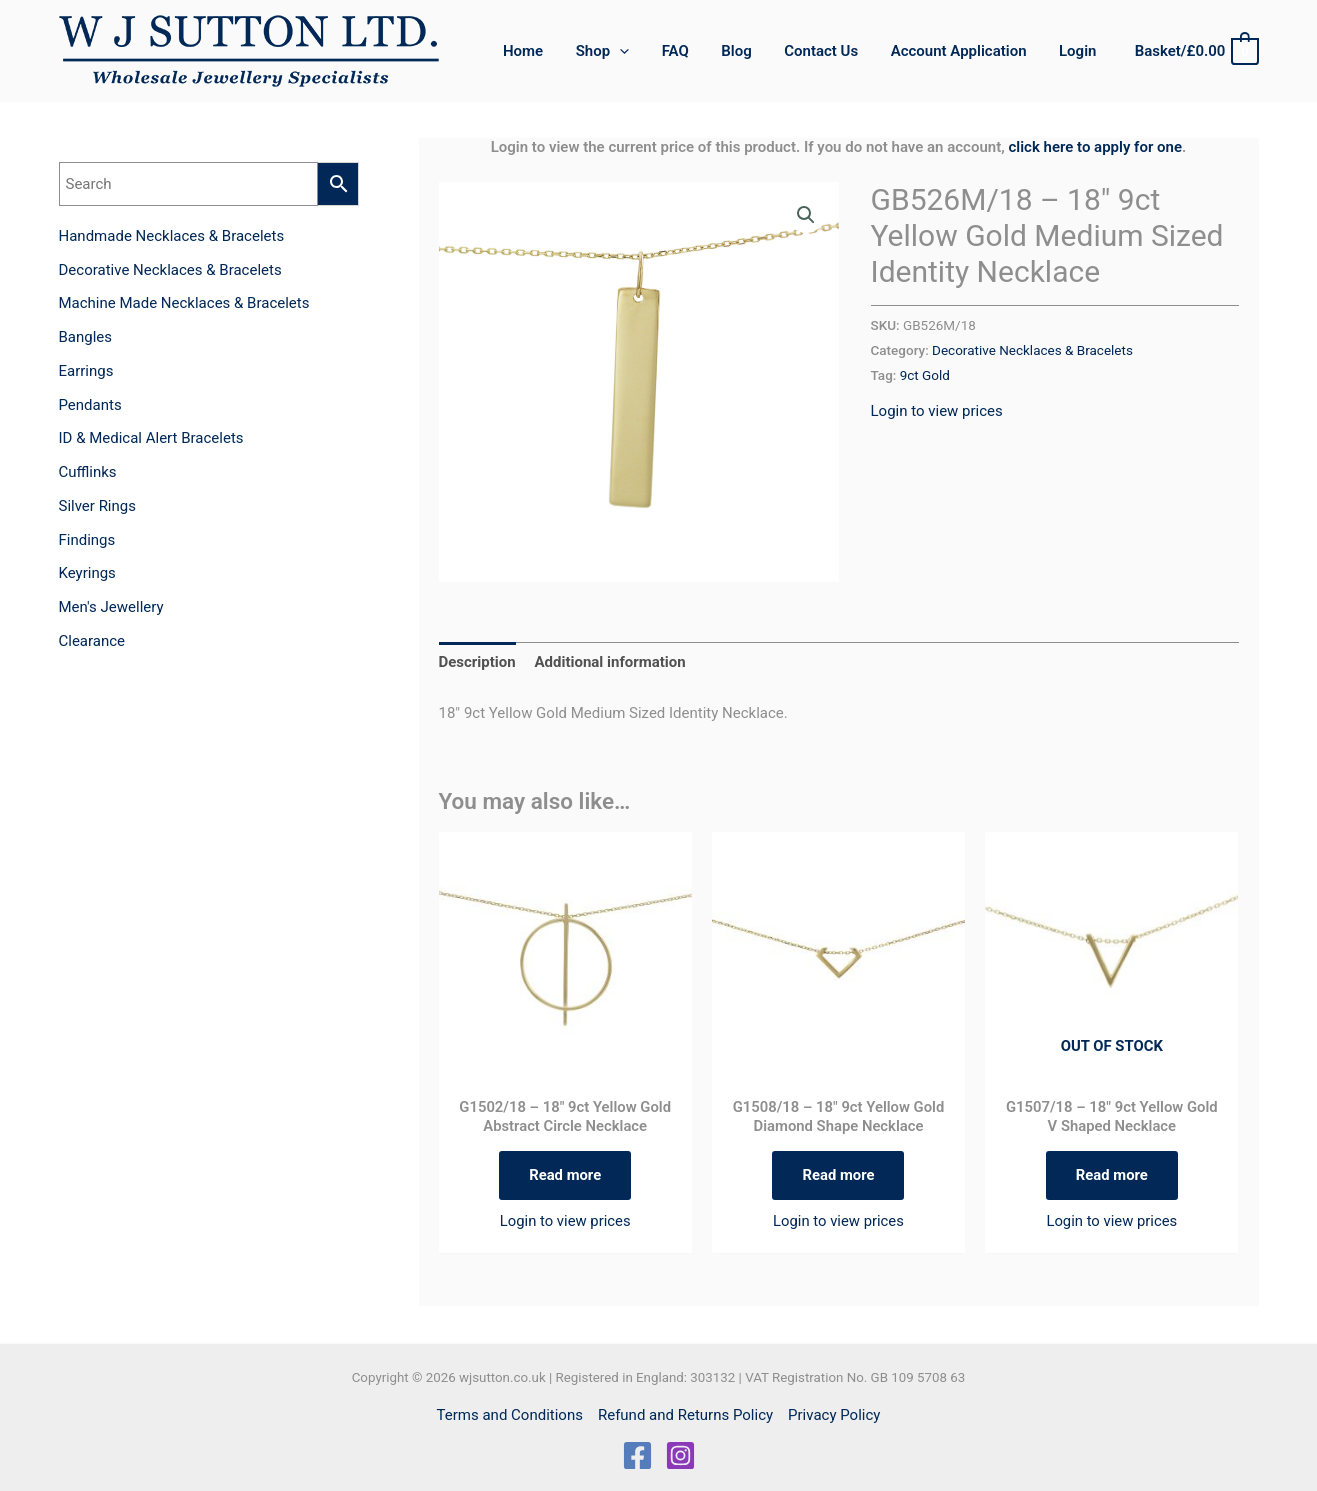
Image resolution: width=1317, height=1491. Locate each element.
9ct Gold (925, 375)
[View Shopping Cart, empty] (1196, 51)
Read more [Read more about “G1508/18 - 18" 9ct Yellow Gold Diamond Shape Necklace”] (838, 1176)
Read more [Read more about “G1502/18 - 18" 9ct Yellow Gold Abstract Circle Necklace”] (565, 1176)
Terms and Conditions (510, 1415)
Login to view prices (937, 411)
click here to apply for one (1095, 147)
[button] (615, 51)
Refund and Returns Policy (685, 1415)
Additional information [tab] (609, 662)
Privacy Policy (834, 1415)
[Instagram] (680, 1455)
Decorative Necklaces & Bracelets (1032, 350)
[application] (633, 51)
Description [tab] (477, 662)
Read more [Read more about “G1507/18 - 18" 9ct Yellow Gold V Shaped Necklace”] (1111, 1176)
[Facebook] (637, 1455)
